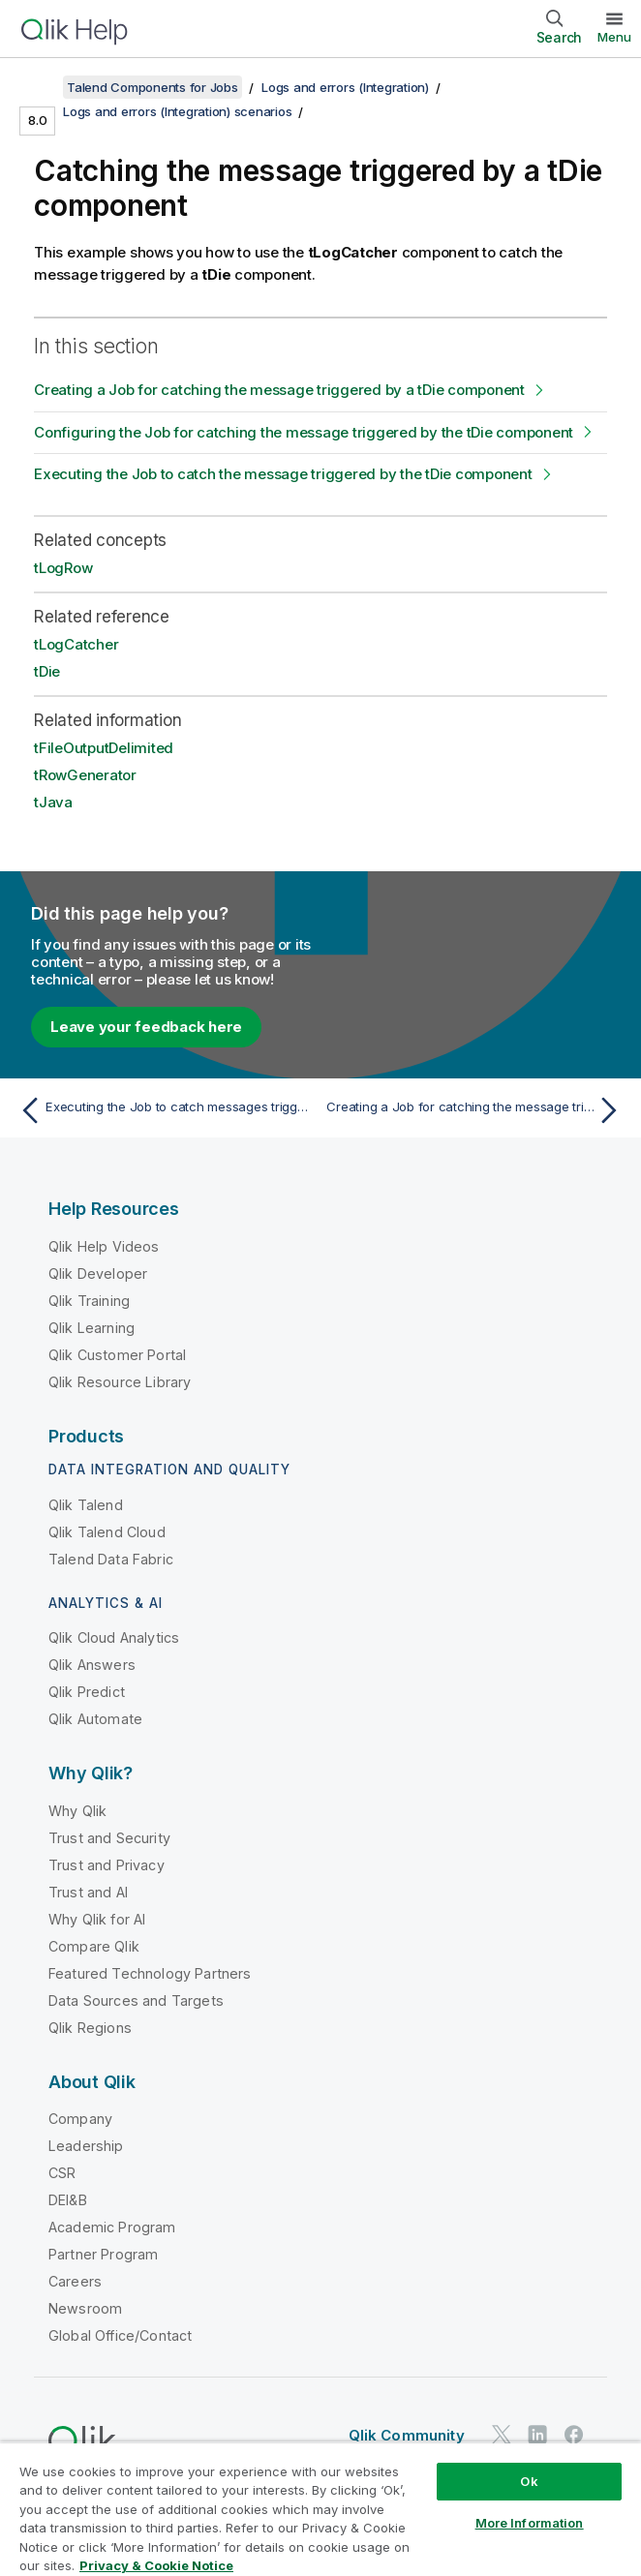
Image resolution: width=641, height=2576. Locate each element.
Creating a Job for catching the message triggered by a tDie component (279, 389)
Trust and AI (88, 1892)
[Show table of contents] (38, 87)
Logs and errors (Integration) (345, 87)
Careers (75, 2281)
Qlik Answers (92, 1664)
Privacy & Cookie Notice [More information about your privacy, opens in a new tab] (156, 2565)
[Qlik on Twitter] (501, 2434)
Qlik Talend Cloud (107, 1532)
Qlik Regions (90, 2027)
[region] (320, 2508)
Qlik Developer (97, 1273)
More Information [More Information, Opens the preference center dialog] (529, 2523)
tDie (47, 671)
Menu (614, 37)
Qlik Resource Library (119, 1382)
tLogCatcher (76, 644)
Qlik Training (89, 1300)
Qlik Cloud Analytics (113, 1637)
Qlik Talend (85, 1505)
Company (80, 2118)
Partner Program (103, 2254)
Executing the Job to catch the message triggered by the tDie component (283, 474)
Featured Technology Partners (149, 1973)
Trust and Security (109, 1838)
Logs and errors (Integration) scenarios (177, 111)
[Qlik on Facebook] (574, 2434)
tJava (53, 802)
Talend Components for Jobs (152, 87)
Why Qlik (77, 1811)
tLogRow (63, 568)
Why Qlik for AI (96, 1919)
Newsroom (85, 2308)
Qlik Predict (86, 1691)
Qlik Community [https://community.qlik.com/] (407, 2435)
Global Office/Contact (120, 2335)
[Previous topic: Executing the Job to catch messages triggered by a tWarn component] (165, 1110)
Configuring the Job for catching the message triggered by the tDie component (303, 432)
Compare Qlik (93, 1946)
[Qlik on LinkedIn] (537, 2434)
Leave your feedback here (146, 1026)
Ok (528, 2481)
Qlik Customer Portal (117, 1355)
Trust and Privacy (106, 1865)
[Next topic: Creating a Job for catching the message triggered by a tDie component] (476, 1110)
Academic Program (112, 2227)
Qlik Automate (95, 1719)
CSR (62, 2173)
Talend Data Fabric (110, 1559)
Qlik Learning (91, 1327)
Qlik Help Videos (104, 1246)
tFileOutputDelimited (103, 748)
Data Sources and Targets (136, 2000)
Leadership (86, 2145)
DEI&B (67, 2200)
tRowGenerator (85, 775)
